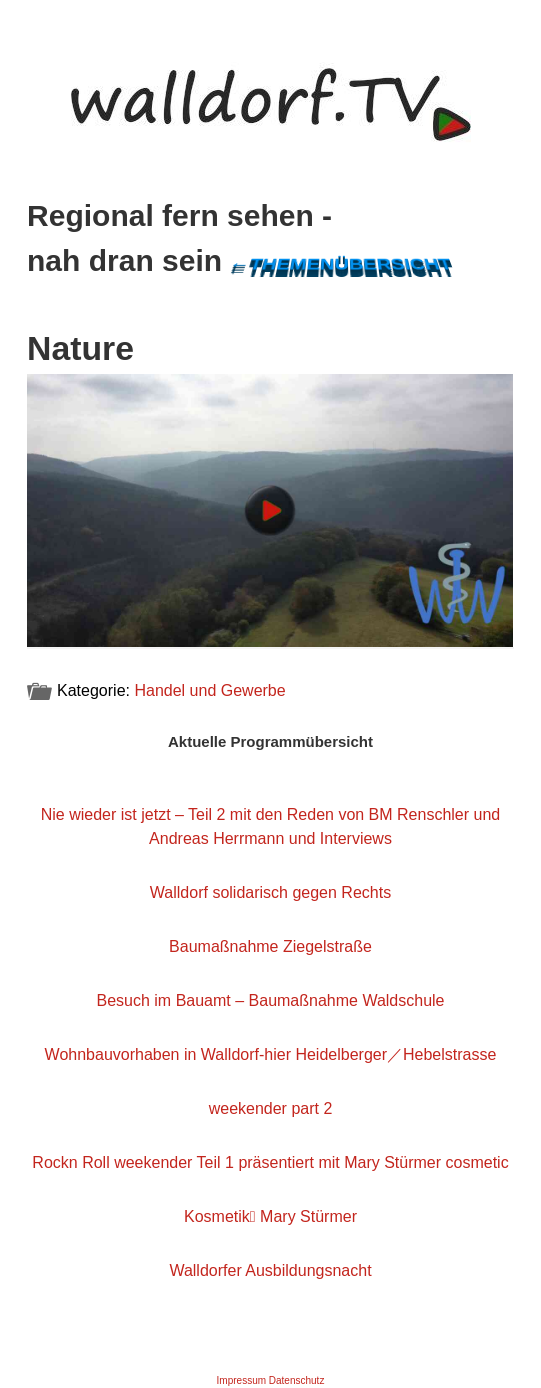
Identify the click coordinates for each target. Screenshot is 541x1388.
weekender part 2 (271, 1108)
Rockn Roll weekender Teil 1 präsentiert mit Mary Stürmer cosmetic (270, 1162)
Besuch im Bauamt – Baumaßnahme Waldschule (270, 1000)
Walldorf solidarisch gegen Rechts (270, 892)
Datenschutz (297, 1380)
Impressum (241, 1380)
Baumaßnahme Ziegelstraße (270, 946)
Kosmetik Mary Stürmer (270, 1216)
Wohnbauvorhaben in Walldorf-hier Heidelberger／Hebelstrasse (271, 1054)
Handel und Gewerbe (209, 690)
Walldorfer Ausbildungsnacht (270, 1270)
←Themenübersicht (341, 264)
